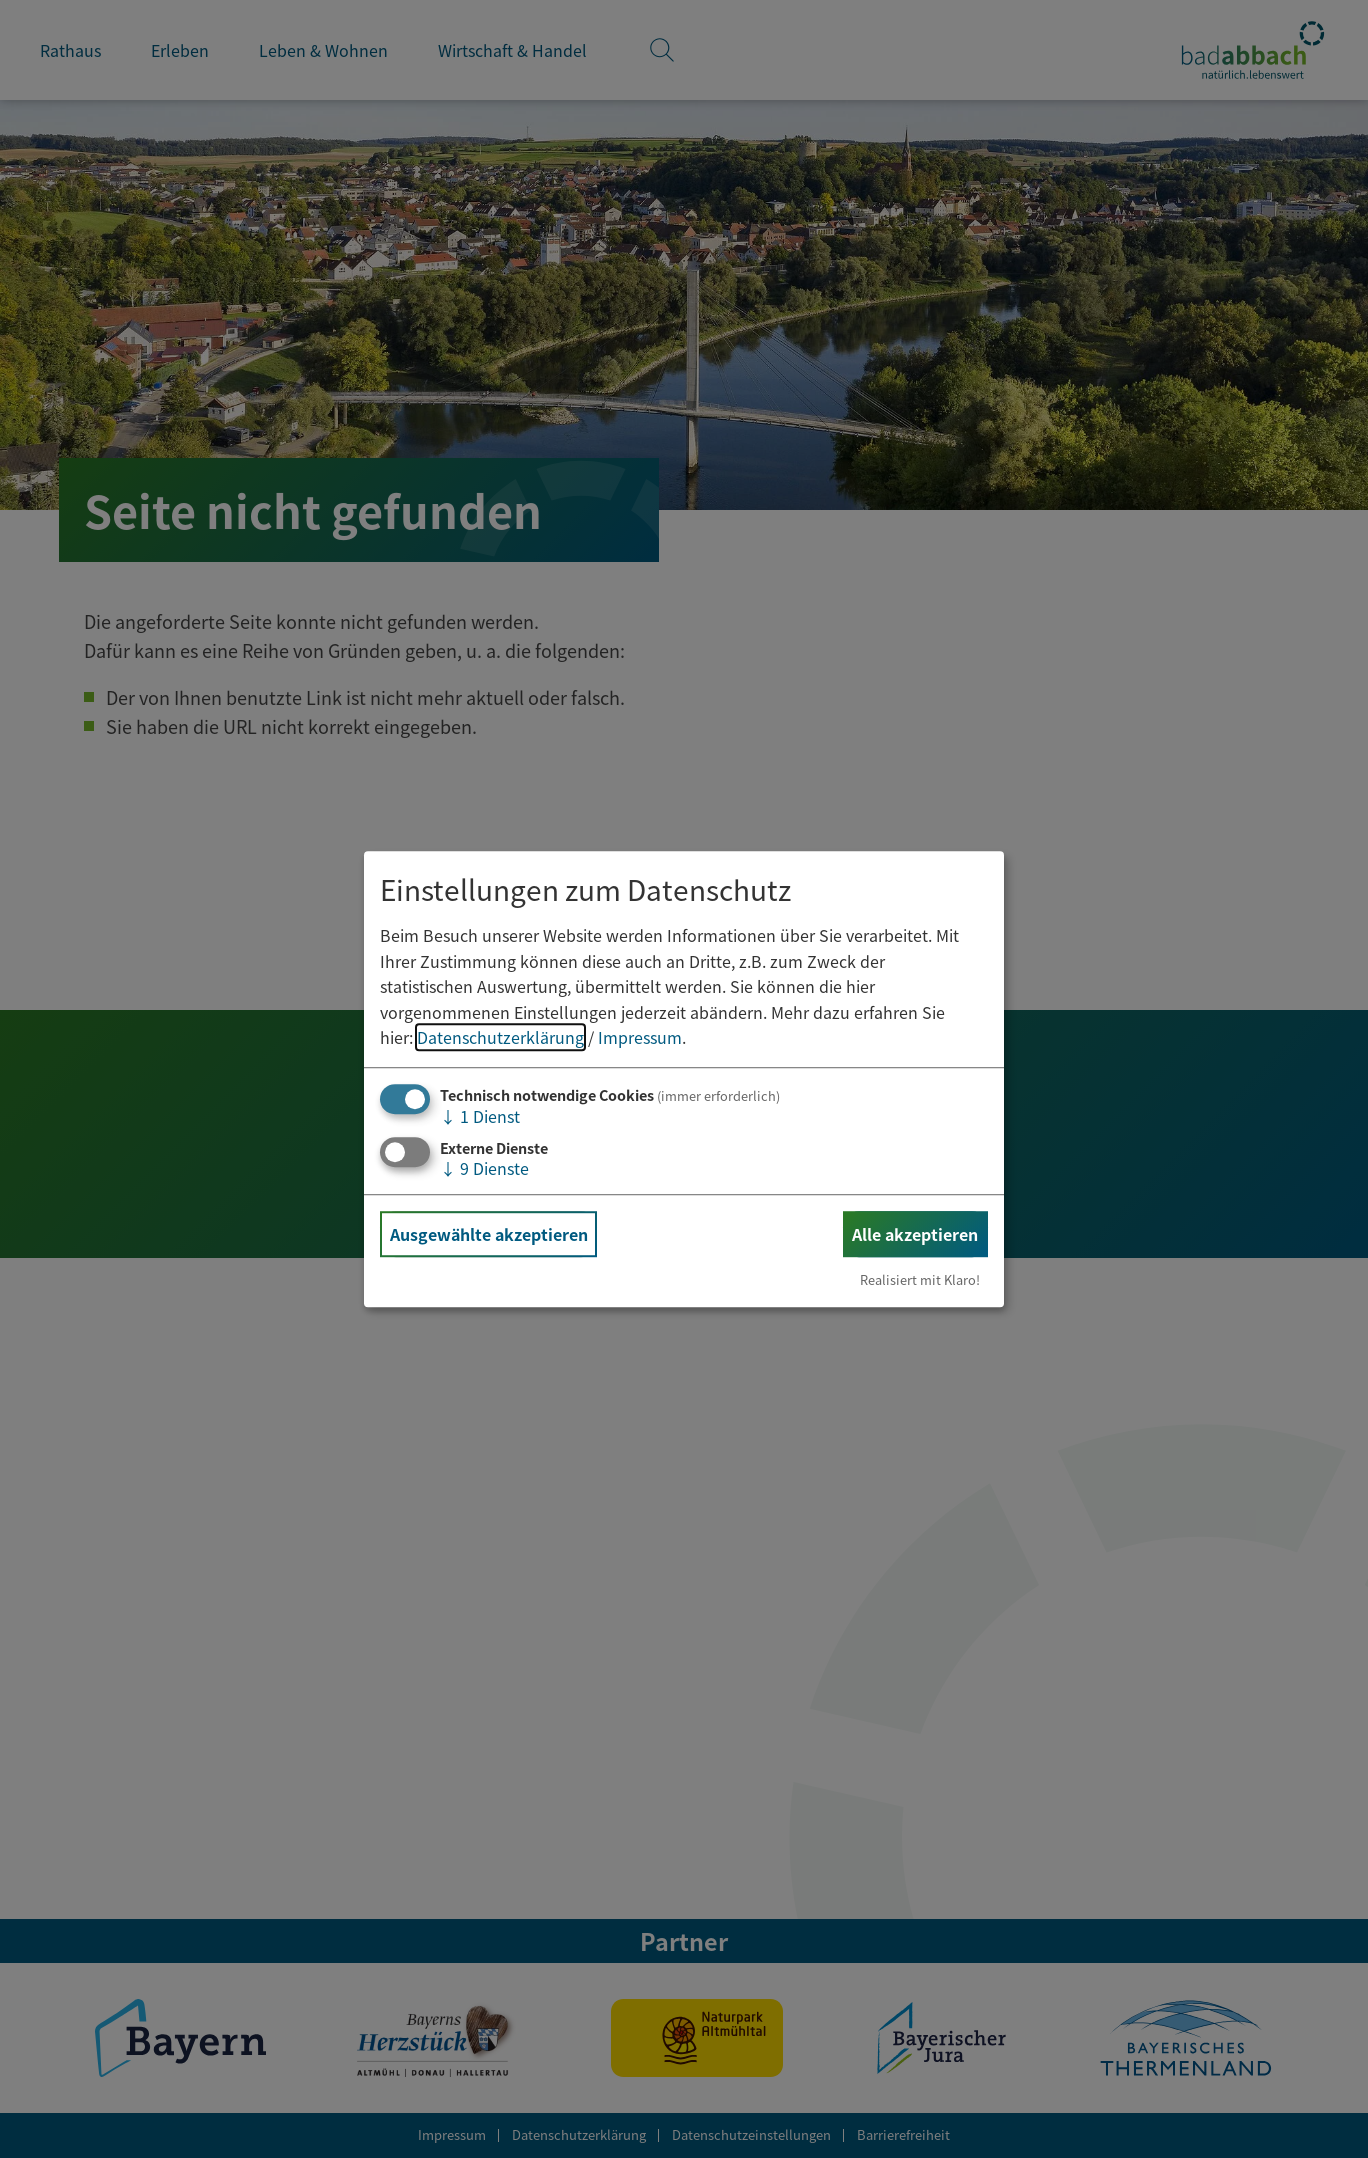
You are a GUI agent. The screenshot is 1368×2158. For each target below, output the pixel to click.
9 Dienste (484, 1168)
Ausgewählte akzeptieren (489, 1234)
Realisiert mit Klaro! (920, 1279)
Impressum (640, 1038)
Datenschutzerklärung (500, 1038)
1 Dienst (480, 1116)
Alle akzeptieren (915, 1234)
